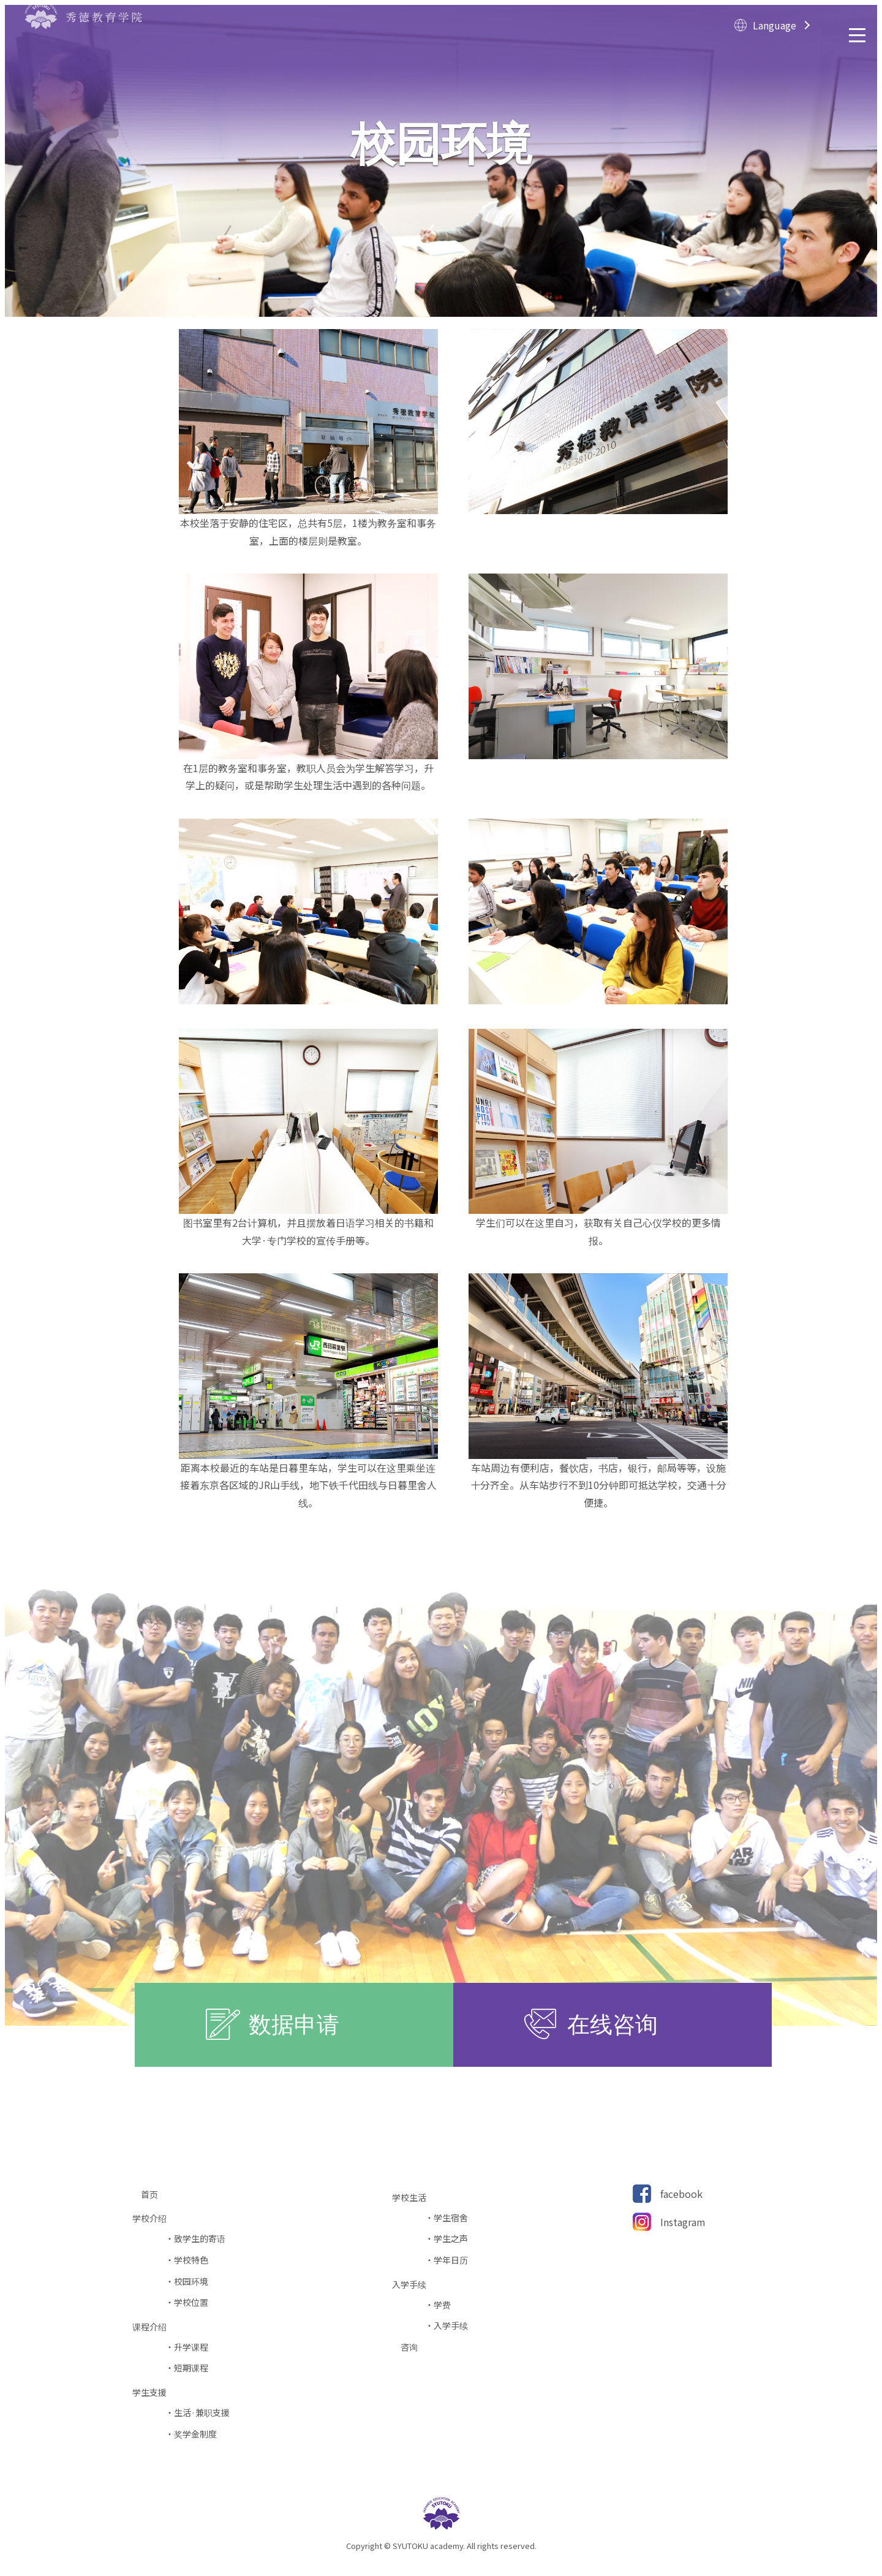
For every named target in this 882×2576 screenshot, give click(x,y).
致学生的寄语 (199, 2239)
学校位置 (191, 2302)
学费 (442, 2305)
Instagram (683, 2222)
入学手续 (451, 2326)
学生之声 (451, 2239)
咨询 (413, 2347)
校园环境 (191, 2281)
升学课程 (191, 2347)
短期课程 (191, 2368)
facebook (681, 2194)
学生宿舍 (451, 2218)
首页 (153, 2194)
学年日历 (451, 2260)
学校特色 (191, 2260)
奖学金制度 (195, 2434)
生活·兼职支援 (202, 2413)
